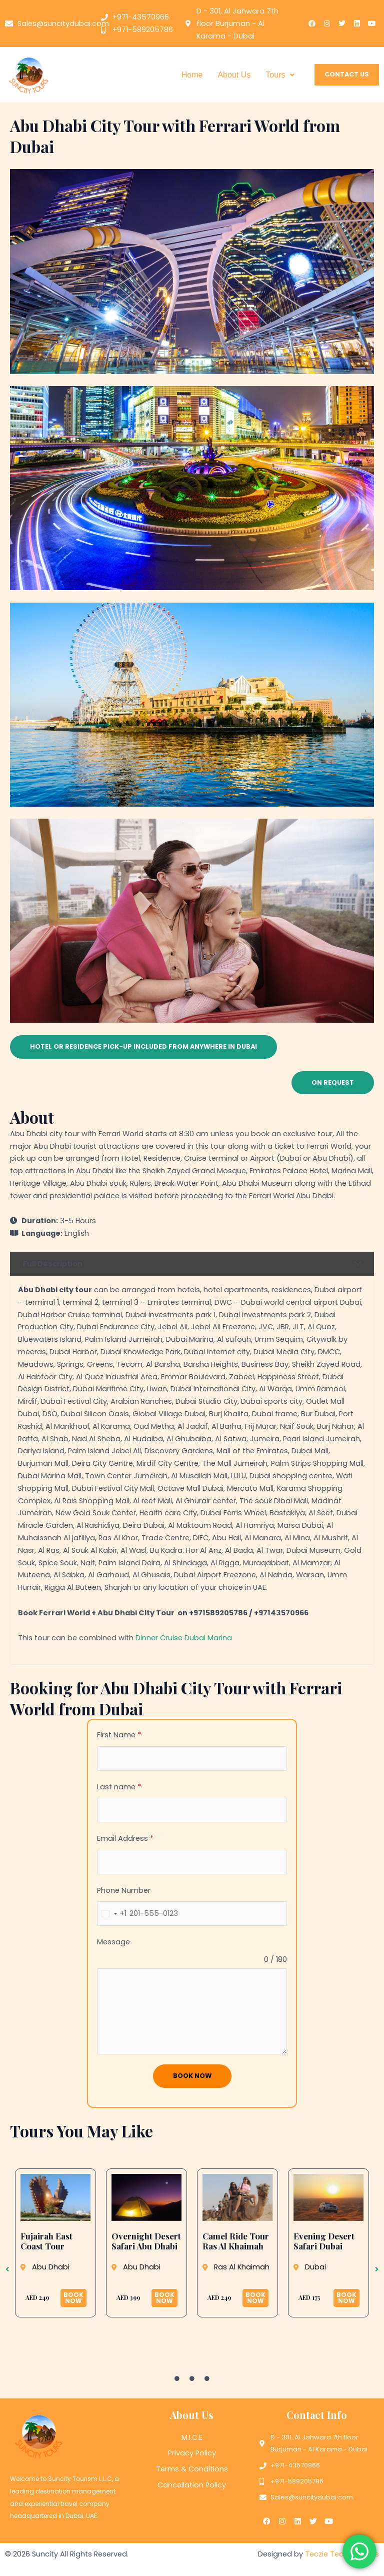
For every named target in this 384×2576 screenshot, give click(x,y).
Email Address (125, 1838)
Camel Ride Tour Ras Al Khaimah (235, 2240)
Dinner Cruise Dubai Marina (184, 1638)
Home (192, 75)
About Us (234, 75)
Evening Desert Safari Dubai (324, 2240)
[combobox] (112, 1913)
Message (113, 1942)
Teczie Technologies (342, 2554)
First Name (119, 1735)
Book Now (192, 2075)
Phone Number (123, 1890)
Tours (280, 75)
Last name (119, 1787)
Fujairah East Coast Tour (46, 2240)
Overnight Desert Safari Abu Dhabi (146, 2240)
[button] (280, 75)
